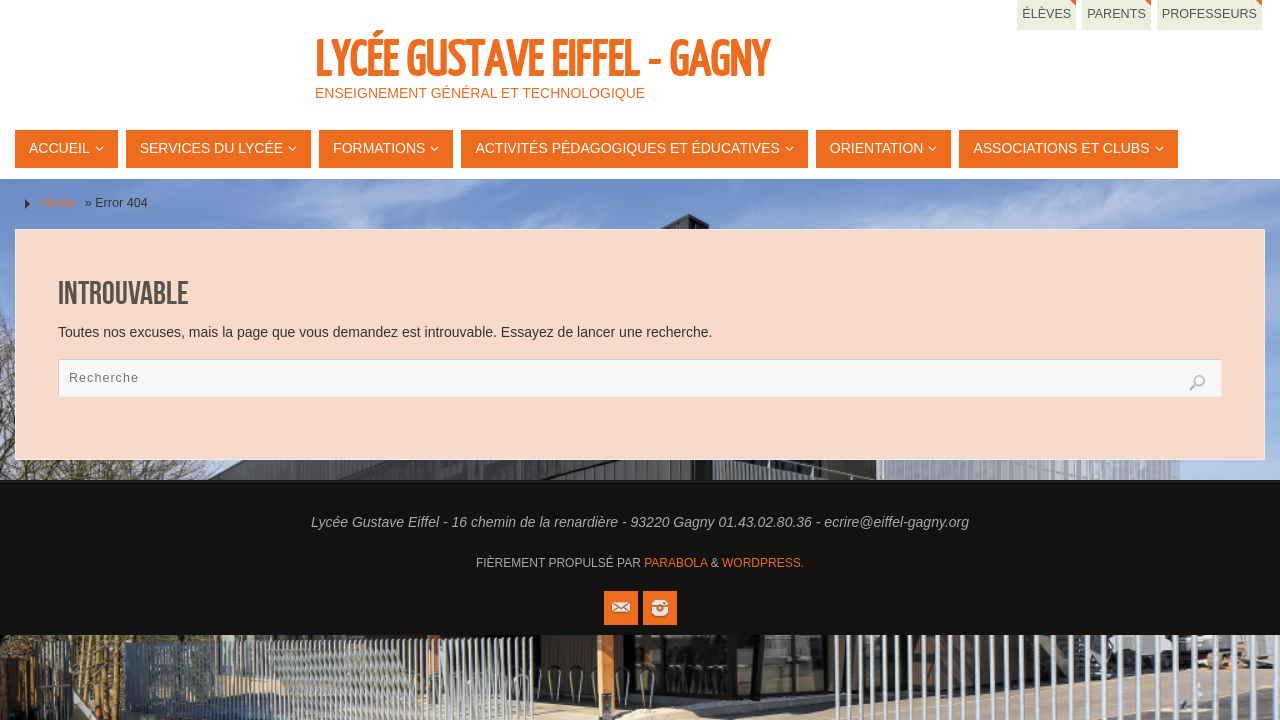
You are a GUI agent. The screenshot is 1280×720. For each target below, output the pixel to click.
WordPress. (763, 563)
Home (58, 203)
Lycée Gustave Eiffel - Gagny (542, 61)
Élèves (1046, 14)
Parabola (675, 563)
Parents (1116, 14)
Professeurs (1209, 14)
